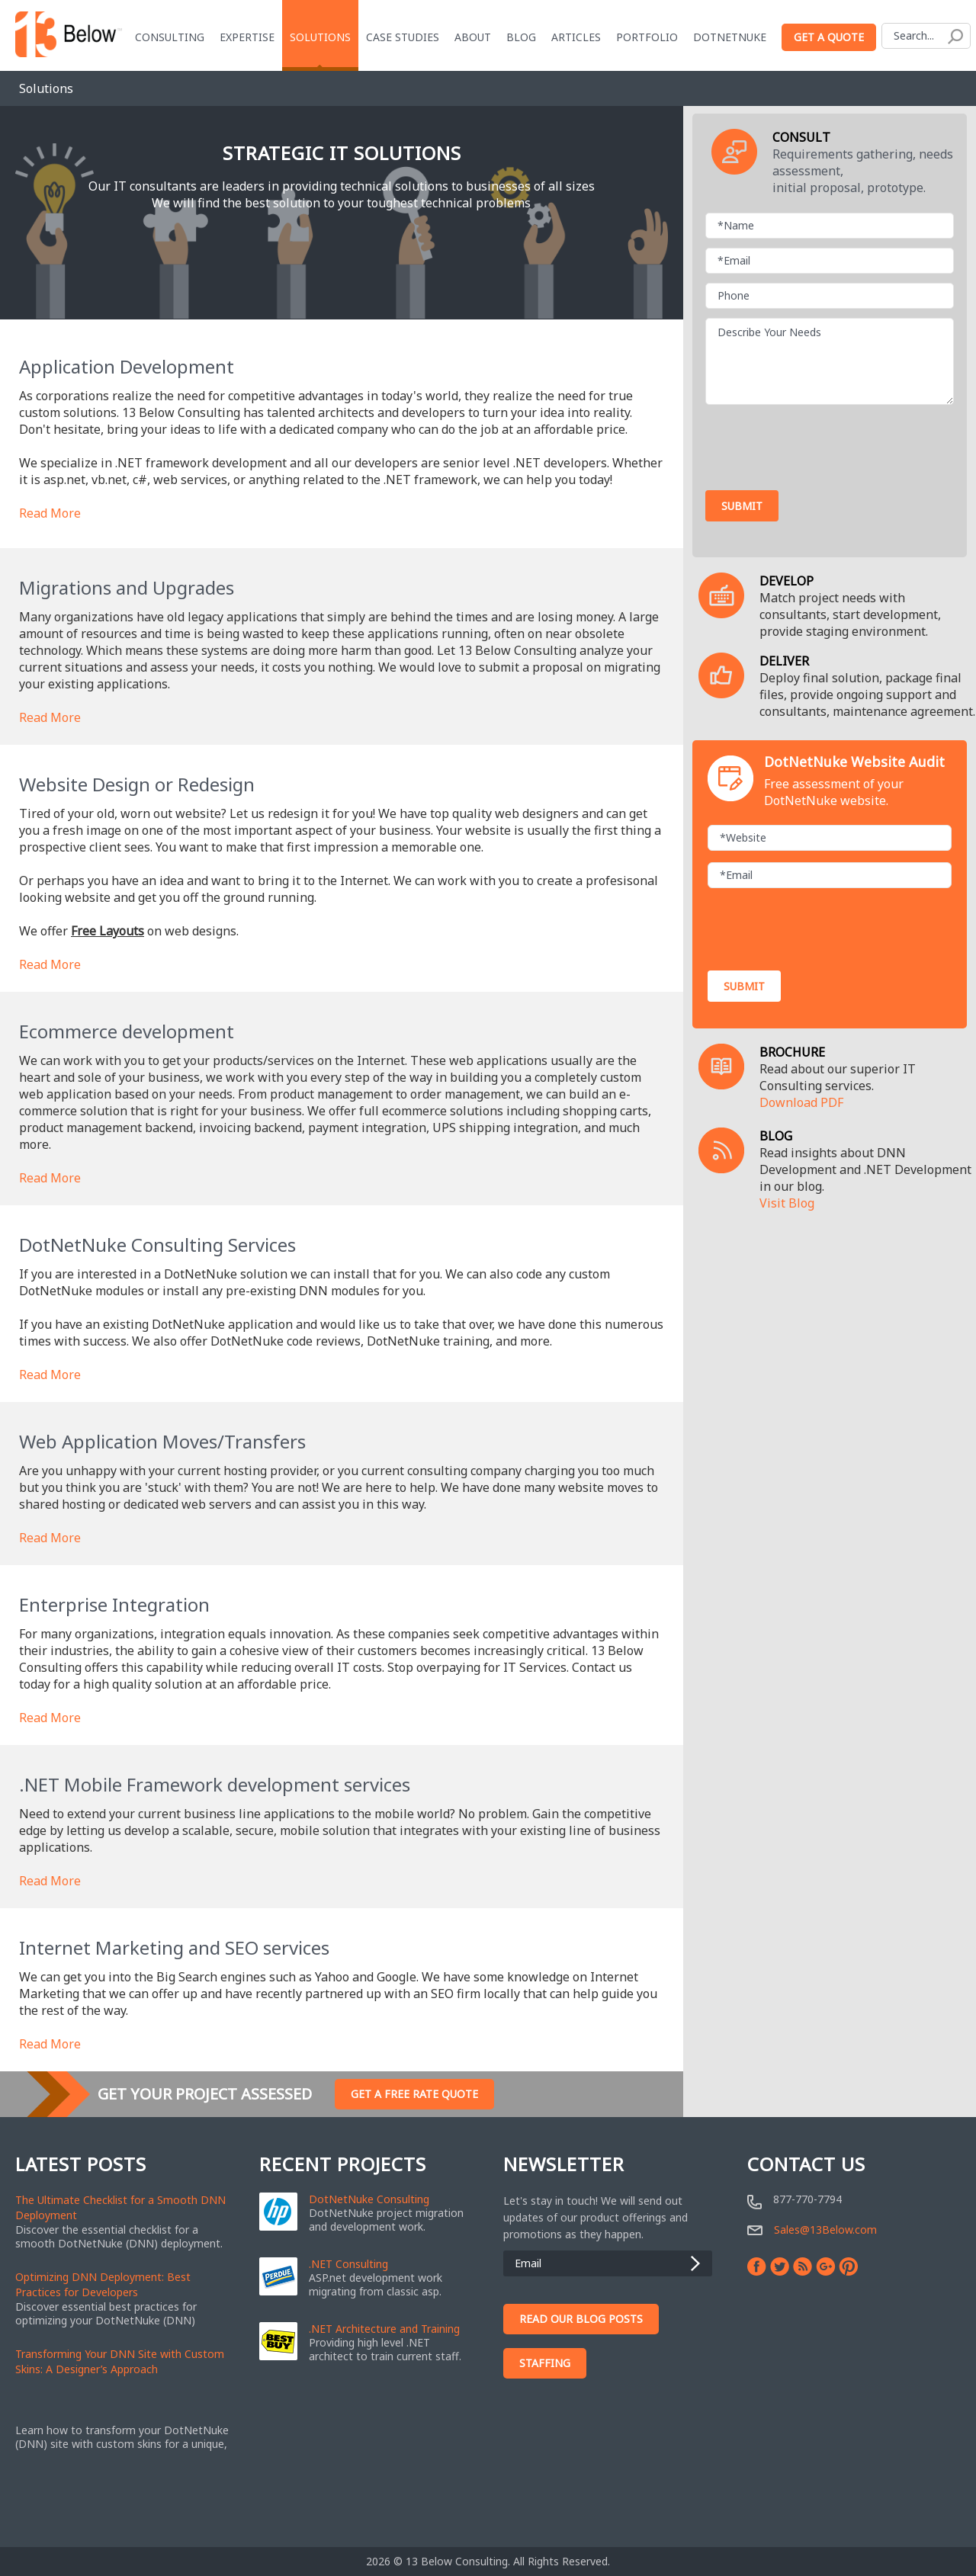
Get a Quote (830, 37)
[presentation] (821, 443)
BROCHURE (792, 1052)
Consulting (170, 37)
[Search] (927, 36)
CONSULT (801, 137)
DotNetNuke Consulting (369, 2199)
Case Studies (403, 37)
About (473, 37)
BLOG (775, 1136)
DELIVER (784, 661)
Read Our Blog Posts (581, 2318)
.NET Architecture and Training (384, 2329)
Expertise (247, 37)
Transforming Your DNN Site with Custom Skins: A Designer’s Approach (119, 2361)
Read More (50, 513)
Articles (577, 37)
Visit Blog (786, 1203)
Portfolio (648, 37)
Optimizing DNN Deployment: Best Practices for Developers (103, 2284)
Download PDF (801, 1102)
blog (522, 37)
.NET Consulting (348, 2264)
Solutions (321, 37)
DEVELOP (786, 581)
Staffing (544, 2363)
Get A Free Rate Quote (414, 2094)
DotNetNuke (730, 37)
